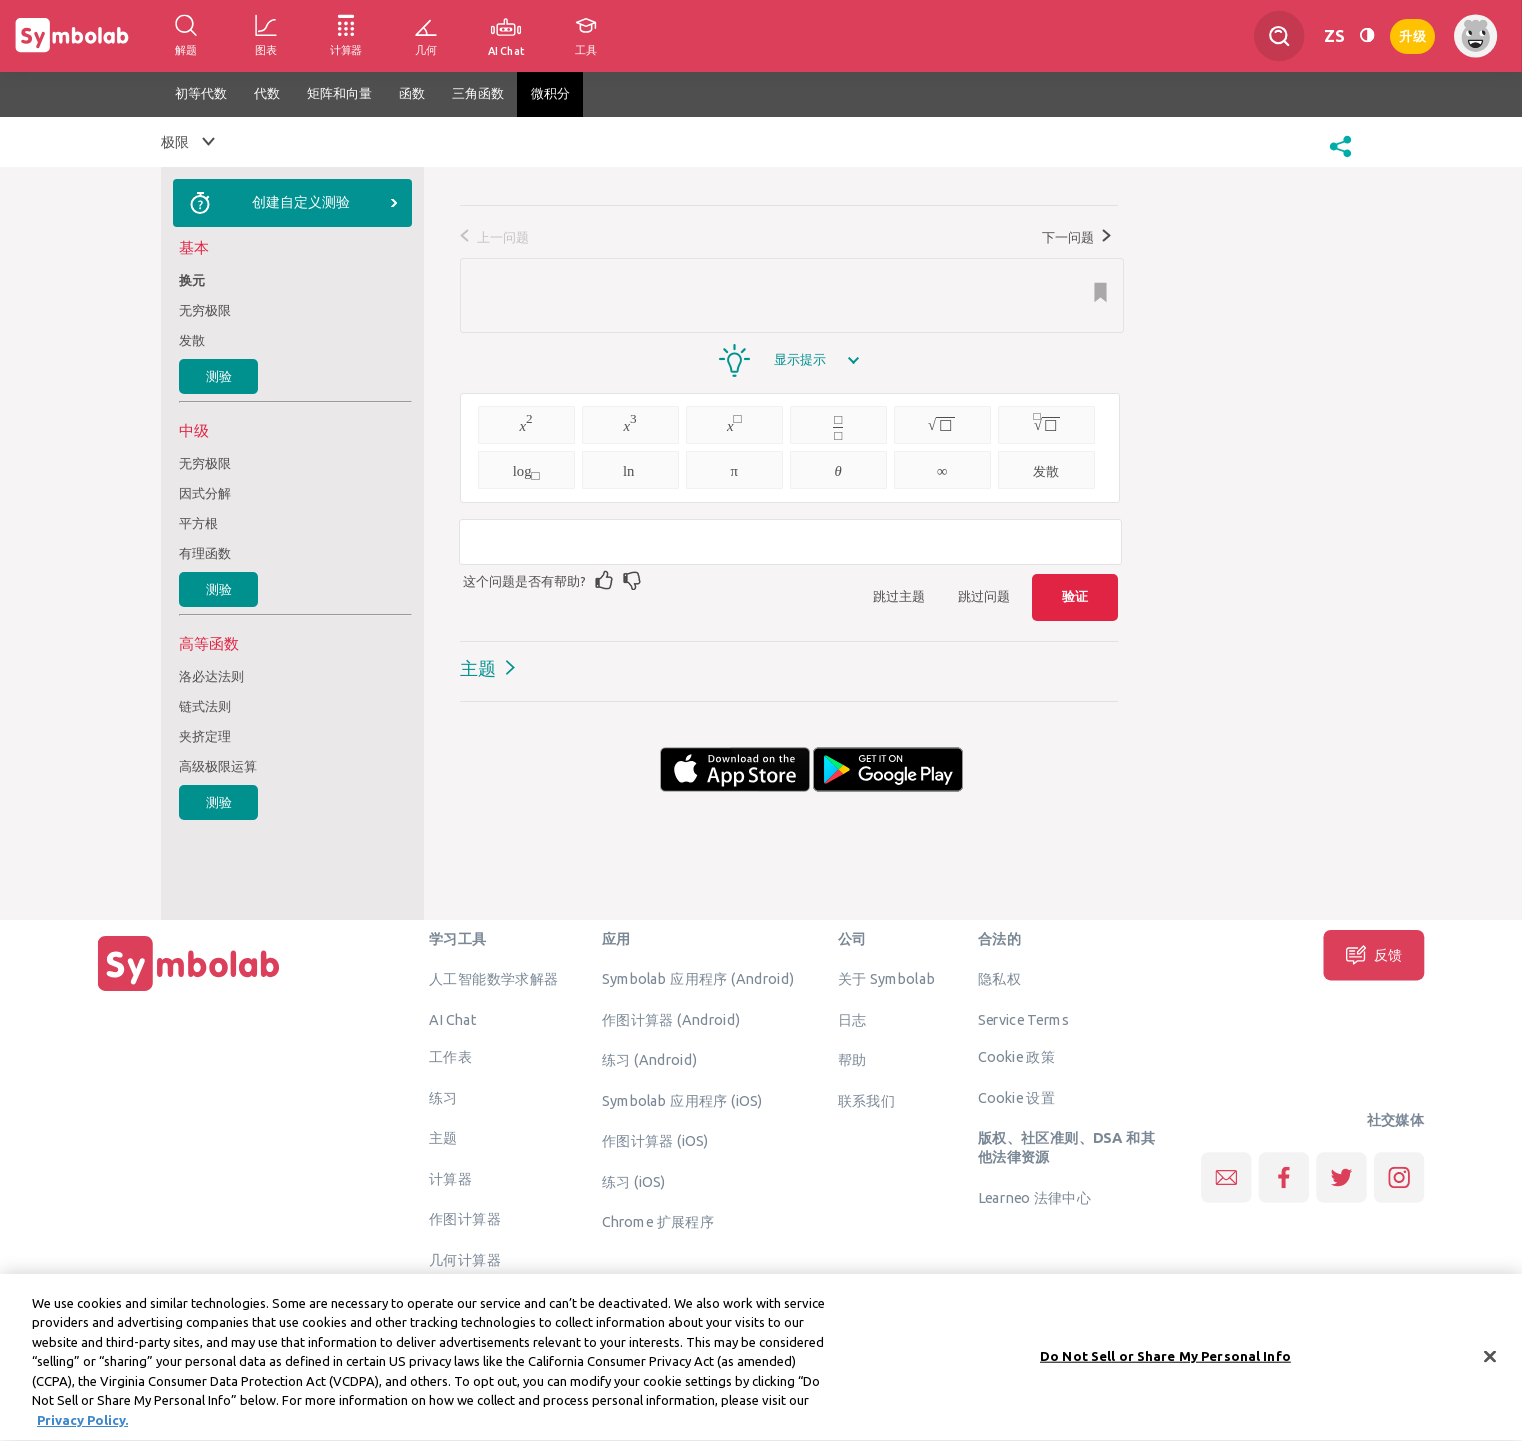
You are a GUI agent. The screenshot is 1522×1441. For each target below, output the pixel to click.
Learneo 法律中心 (1034, 1197)
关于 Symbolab (886, 979)
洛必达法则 (211, 676)
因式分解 (205, 493)
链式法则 (205, 706)
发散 (192, 340)
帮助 (852, 1060)
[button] (1340, 159)
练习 (443, 1097)
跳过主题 (899, 596)
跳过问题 (984, 596)
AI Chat (453, 1019)
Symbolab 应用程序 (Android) (698, 979)
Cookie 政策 (1016, 1057)
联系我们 (867, 1100)
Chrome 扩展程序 (658, 1222)
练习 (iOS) (634, 1181)
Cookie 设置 (1016, 1097)
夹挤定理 (205, 736)
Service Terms (1023, 1019)
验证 (1075, 596)
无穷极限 (205, 310)
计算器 (450, 1178)
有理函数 (205, 553)
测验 (219, 376)
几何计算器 (465, 1259)
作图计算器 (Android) (671, 1019)
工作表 (450, 1057)
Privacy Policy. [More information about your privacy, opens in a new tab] (82, 1431)
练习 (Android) (649, 1060)
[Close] (1490, 1367)
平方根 (198, 523)
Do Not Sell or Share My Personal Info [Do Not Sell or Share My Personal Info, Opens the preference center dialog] (1165, 1366)
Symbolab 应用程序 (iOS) (682, 1100)
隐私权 (999, 979)
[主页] (189, 991)
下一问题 (1076, 237)
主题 (478, 668)
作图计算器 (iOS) (655, 1141)
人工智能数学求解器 (494, 979)
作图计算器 (465, 1219)
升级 (1412, 34)
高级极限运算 (218, 766)
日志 (852, 1019)
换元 (192, 280)
